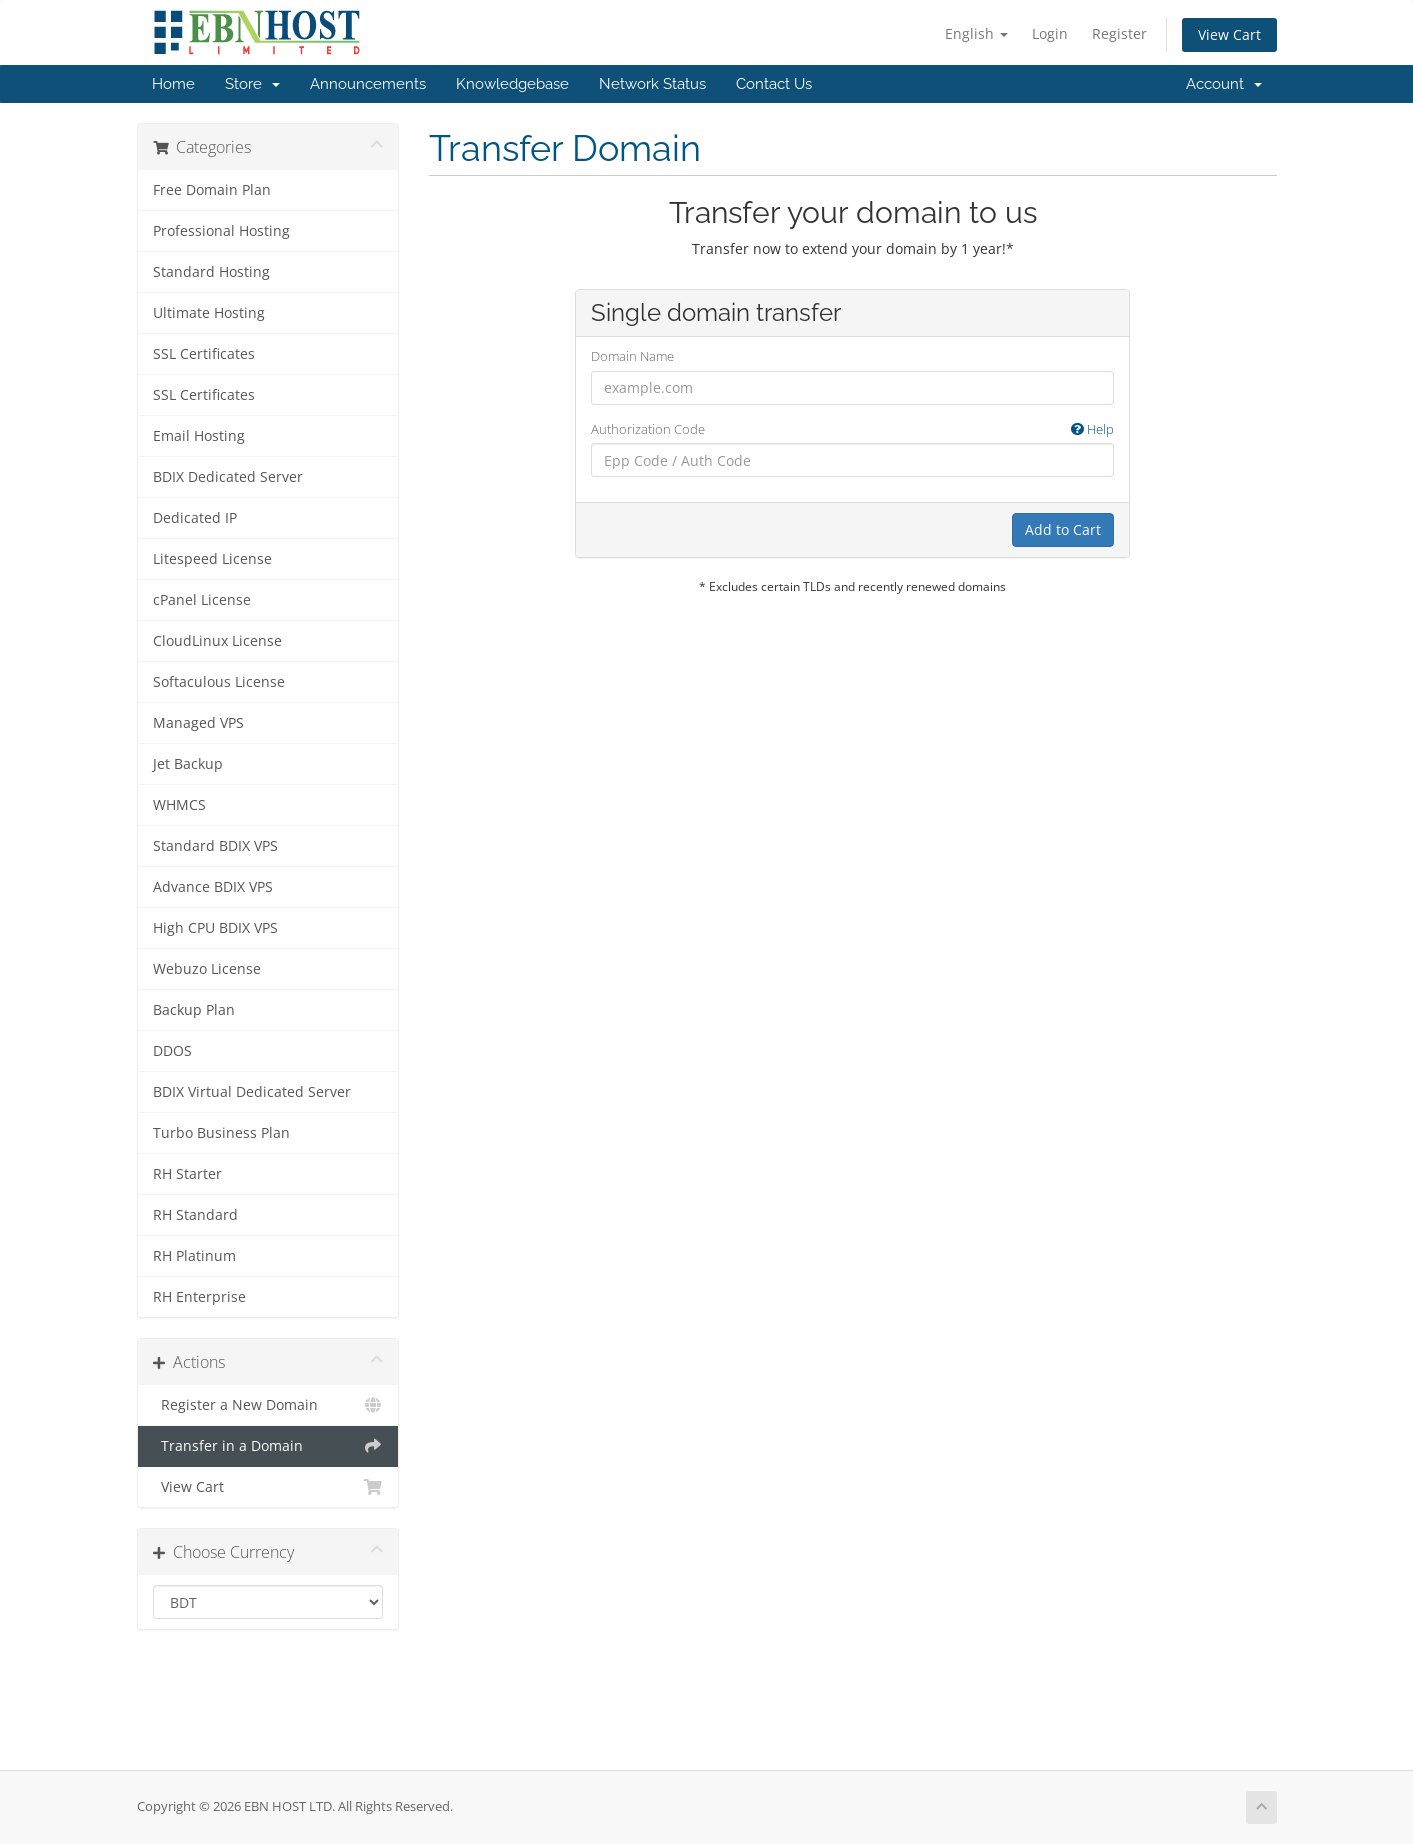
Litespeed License (212, 559)
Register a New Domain (268, 1405)
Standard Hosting (211, 272)
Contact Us (774, 84)
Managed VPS (198, 723)
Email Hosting (199, 436)
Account (1224, 84)
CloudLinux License (217, 641)
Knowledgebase (512, 84)
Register (1119, 33)
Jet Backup (188, 764)
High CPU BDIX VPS (215, 928)
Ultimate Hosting (209, 313)
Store (252, 84)
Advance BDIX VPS (213, 887)
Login (1050, 33)
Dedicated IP (195, 518)
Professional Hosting (221, 231)
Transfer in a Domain (268, 1446)
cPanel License (202, 600)
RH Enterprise (199, 1297)
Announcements (368, 84)
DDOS (172, 1051)
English (976, 33)
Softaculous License (219, 682)
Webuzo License (207, 969)
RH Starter (187, 1174)
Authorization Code (852, 429)
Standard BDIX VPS (215, 846)
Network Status (652, 84)
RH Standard (195, 1215)
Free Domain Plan (212, 190)
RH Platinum (194, 1256)
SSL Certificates (204, 354)
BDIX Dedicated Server (228, 477)
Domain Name (632, 356)
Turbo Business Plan (221, 1133)
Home (173, 84)
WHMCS (179, 805)
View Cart (1229, 34)
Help (1092, 429)
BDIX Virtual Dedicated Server (252, 1092)
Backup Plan (194, 1010)
